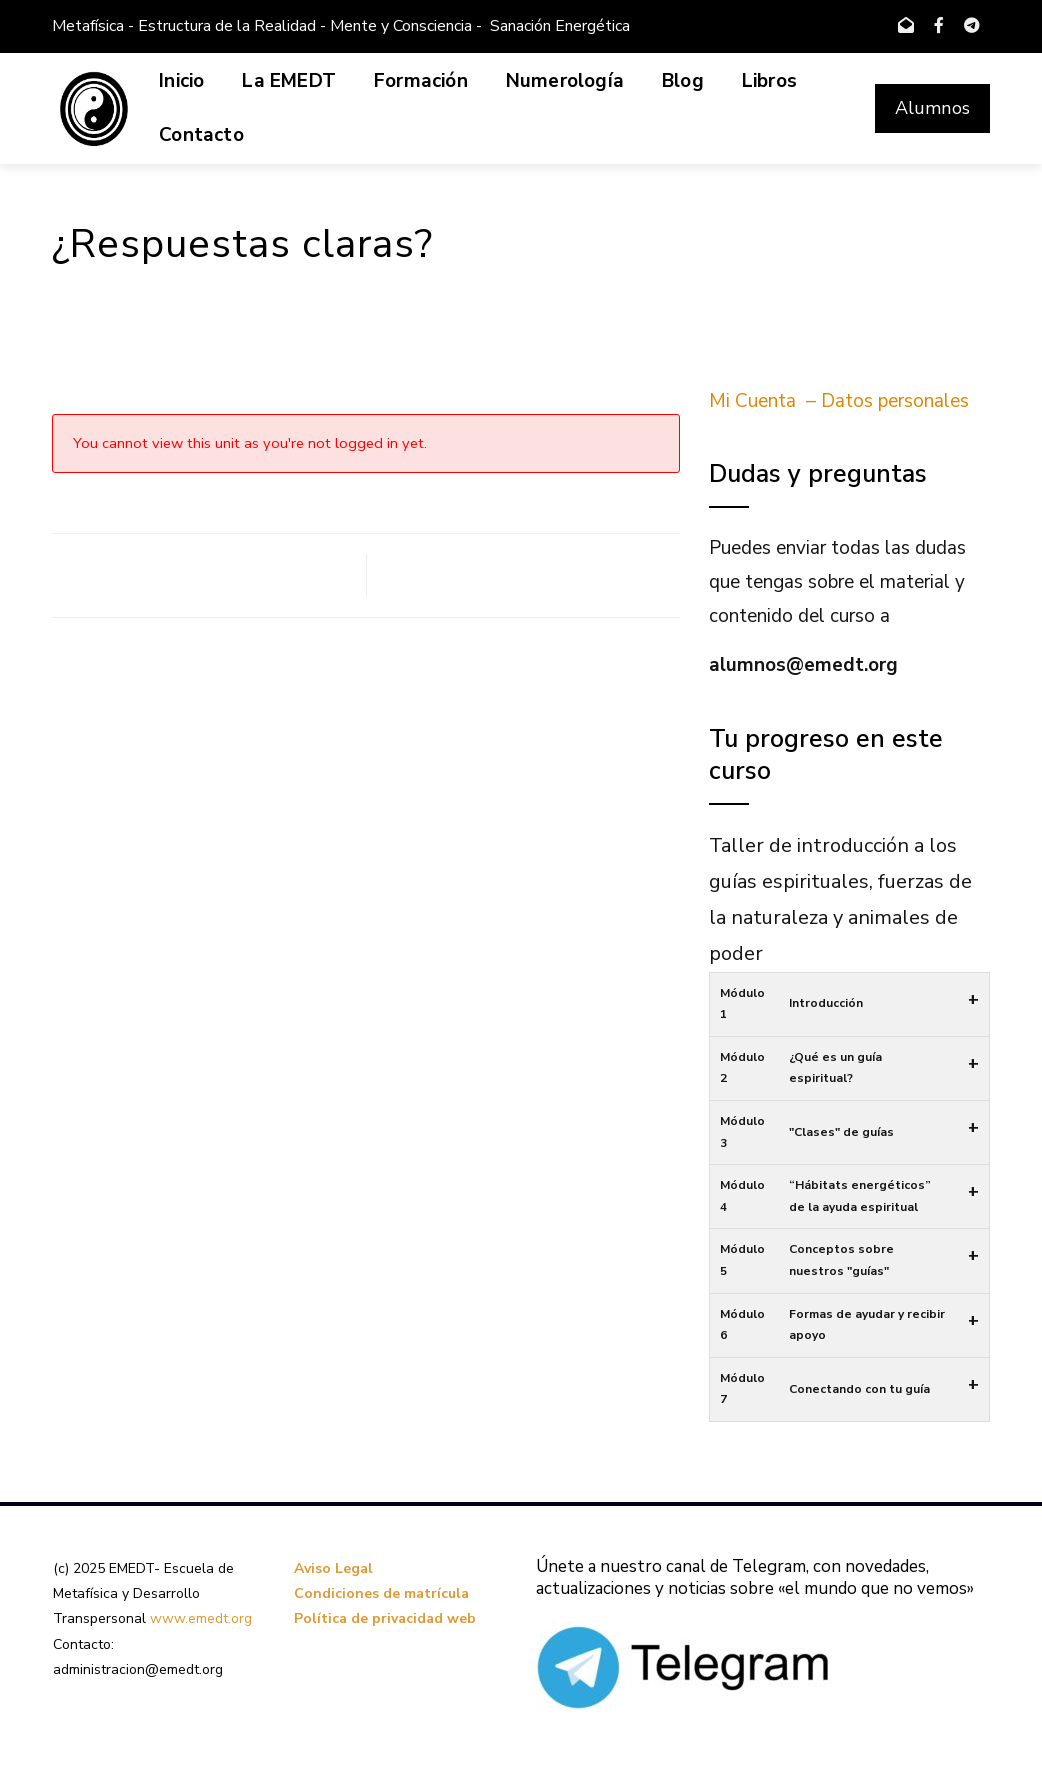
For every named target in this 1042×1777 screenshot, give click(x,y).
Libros (769, 81)
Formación (421, 81)
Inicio (181, 81)
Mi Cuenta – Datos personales (839, 401)
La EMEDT (289, 81)
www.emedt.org (201, 1618)
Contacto (201, 135)
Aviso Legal (333, 1568)
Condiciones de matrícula (381, 1593)
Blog (683, 81)
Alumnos (932, 108)
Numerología (565, 81)
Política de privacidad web (385, 1618)
